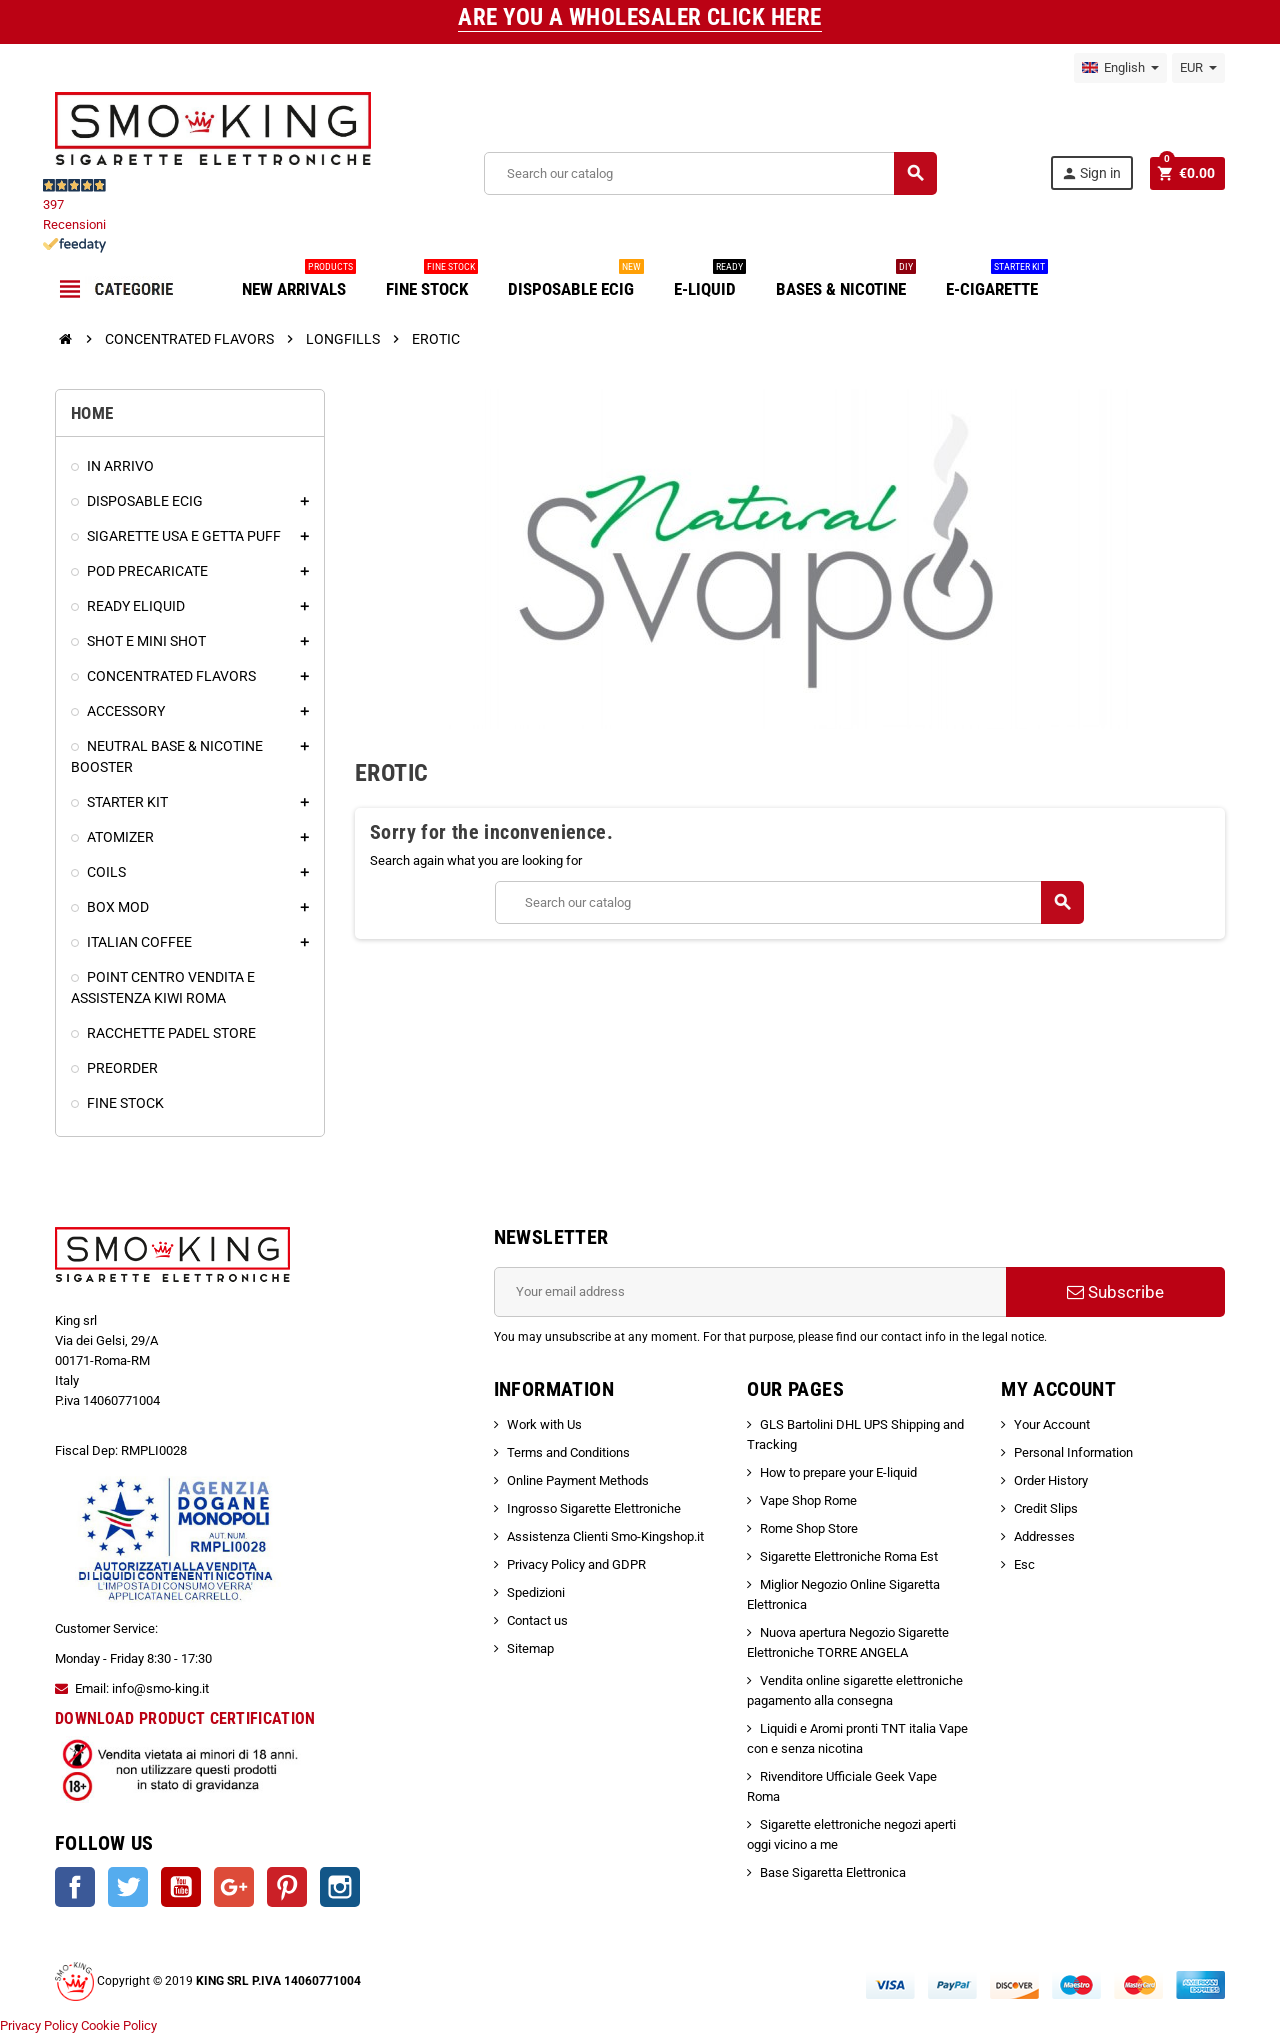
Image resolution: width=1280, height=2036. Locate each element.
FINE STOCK (432, 281)
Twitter (128, 1887)
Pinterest (287, 1887)
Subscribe (1115, 1292)
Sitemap (530, 1648)
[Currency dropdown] (1198, 68)
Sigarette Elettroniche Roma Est (849, 1556)
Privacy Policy (39, 2025)
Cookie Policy (119, 2025)
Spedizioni (536, 1592)
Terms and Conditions (568, 1452)
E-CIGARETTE (997, 281)
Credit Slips (1046, 1508)
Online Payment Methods (578, 1480)
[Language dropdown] (1120, 68)
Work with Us (544, 1424)
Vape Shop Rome (808, 1500)
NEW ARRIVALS (299, 281)
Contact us (537, 1620)
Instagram (340, 1887)
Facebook (75, 1887)
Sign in (1090, 173)
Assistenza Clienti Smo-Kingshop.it (605, 1536)
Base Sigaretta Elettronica (833, 1872)
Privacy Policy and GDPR (576, 1564)
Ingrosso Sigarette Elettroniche (594, 1508)
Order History (1051, 1480)
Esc (1024, 1564)
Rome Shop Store (809, 1528)
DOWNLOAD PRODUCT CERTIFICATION (185, 1718)
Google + (234, 1887)
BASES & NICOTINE (846, 281)
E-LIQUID (710, 281)
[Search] (709, 173)
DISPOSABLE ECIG (576, 281)
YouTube (181, 1887)
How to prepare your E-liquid (838, 1472)
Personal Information (1073, 1452)
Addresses (1044, 1536)
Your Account (1052, 1424)
